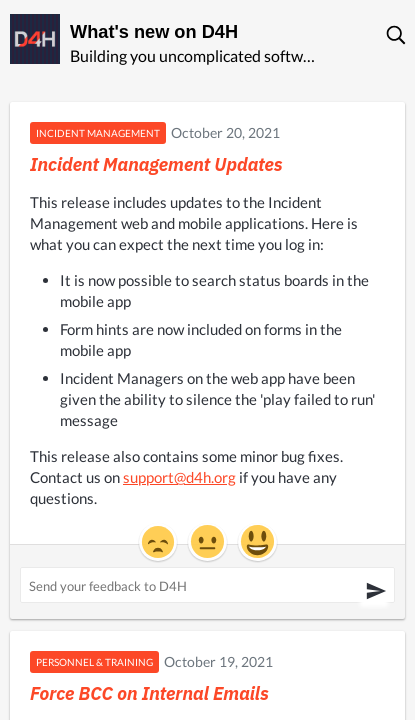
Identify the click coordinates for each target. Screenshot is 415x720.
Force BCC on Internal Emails (149, 693)
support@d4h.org (179, 477)
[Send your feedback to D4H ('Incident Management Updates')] (207, 585)
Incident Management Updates (156, 164)
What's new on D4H (154, 32)
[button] (397, 35)
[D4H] (35, 39)
